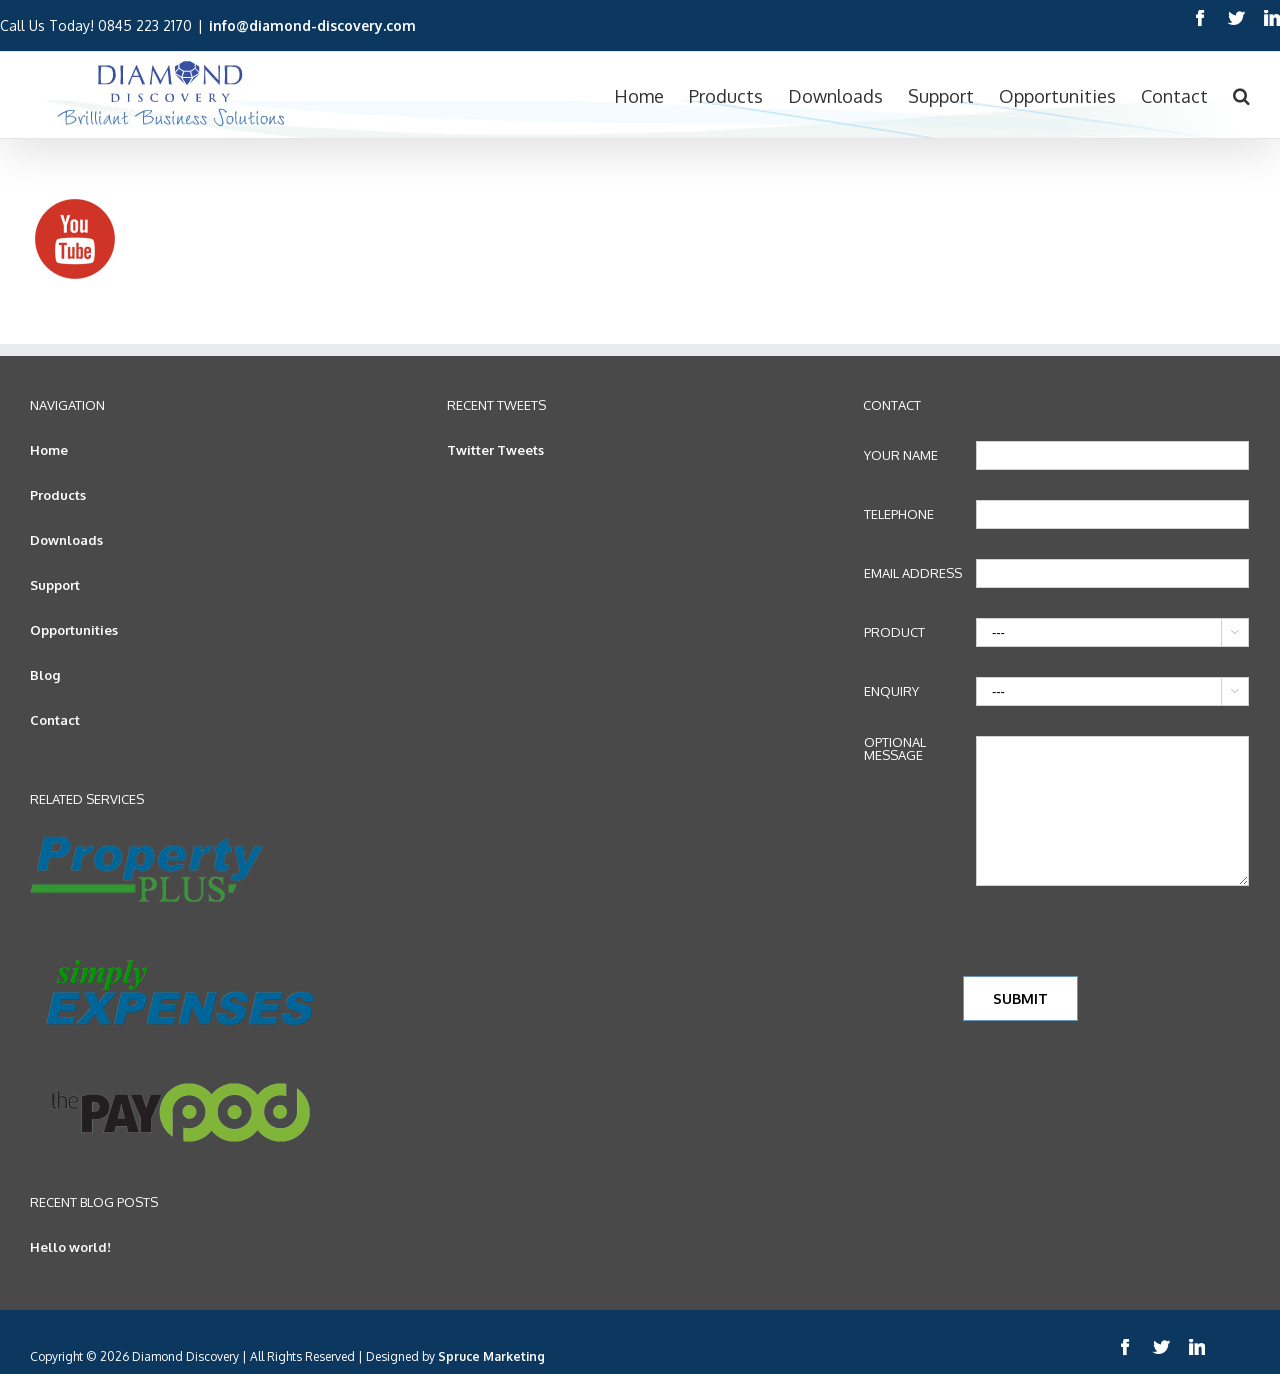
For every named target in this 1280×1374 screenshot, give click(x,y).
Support (55, 585)
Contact (55, 720)
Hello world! (70, 1247)
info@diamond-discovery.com (312, 25)
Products (58, 495)
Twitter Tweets (495, 450)
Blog (45, 675)
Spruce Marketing (491, 1356)
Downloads (66, 540)
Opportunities (74, 630)
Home (49, 450)
